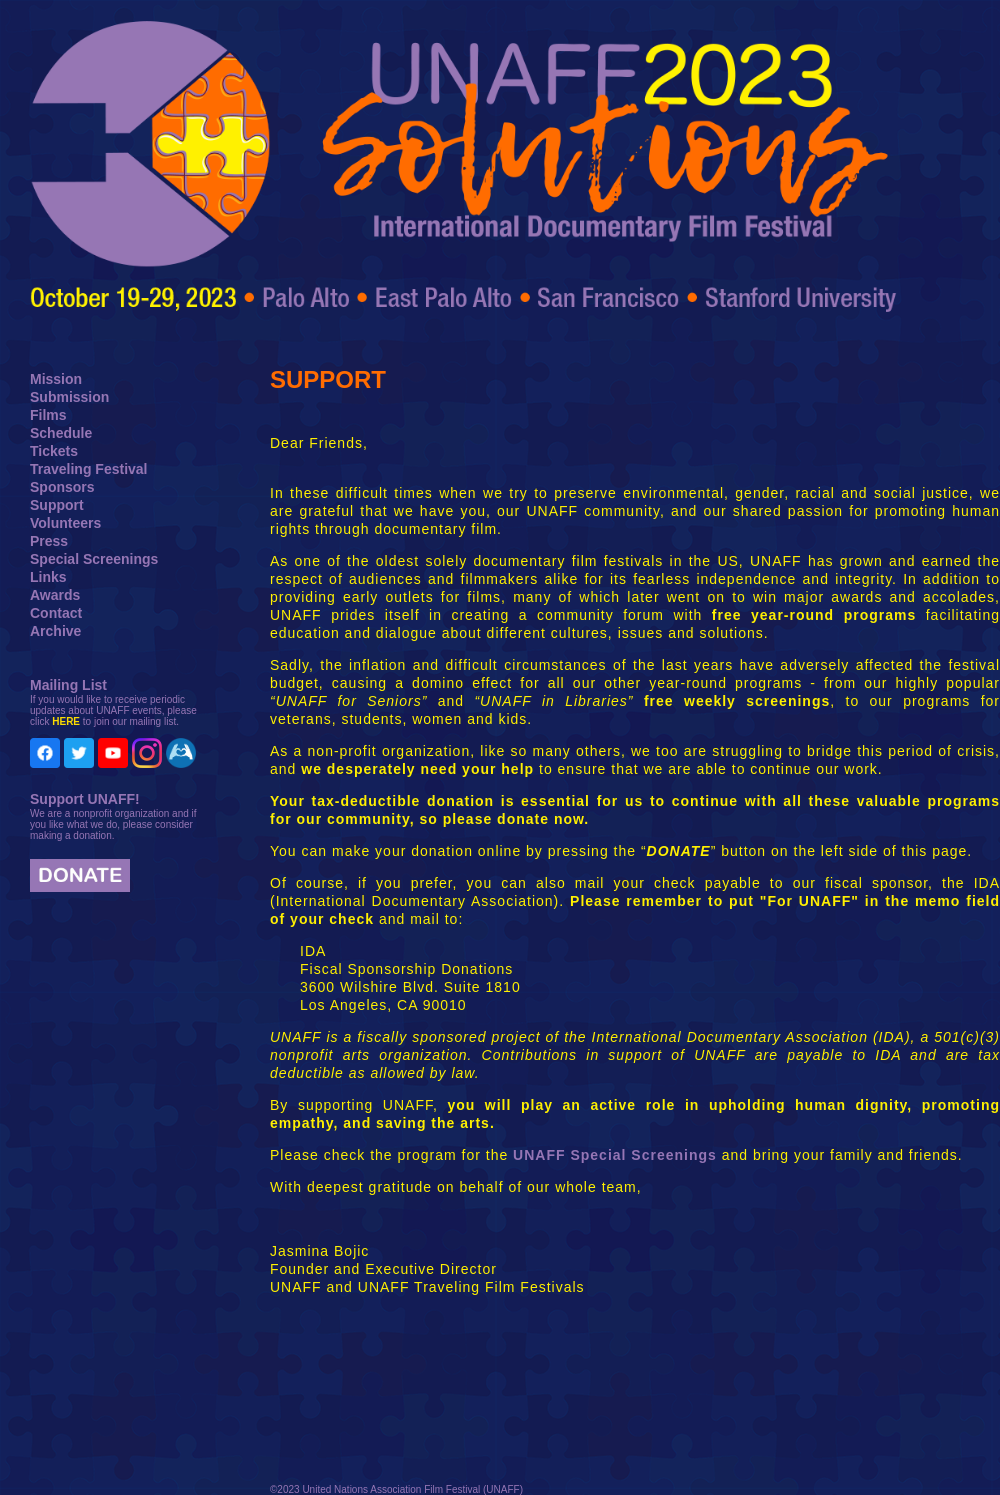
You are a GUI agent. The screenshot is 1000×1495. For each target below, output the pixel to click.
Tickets (54, 451)
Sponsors (62, 487)
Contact (56, 613)
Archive (55, 631)
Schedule (61, 433)
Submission (69, 397)
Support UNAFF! (85, 799)
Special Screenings (94, 559)
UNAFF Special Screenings (615, 1155)
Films (48, 415)
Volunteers (65, 523)
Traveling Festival (89, 469)
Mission (56, 379)
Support (57, 505)
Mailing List (68, 685)
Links (48, 577)
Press (49, 541)
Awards (55, 595)
